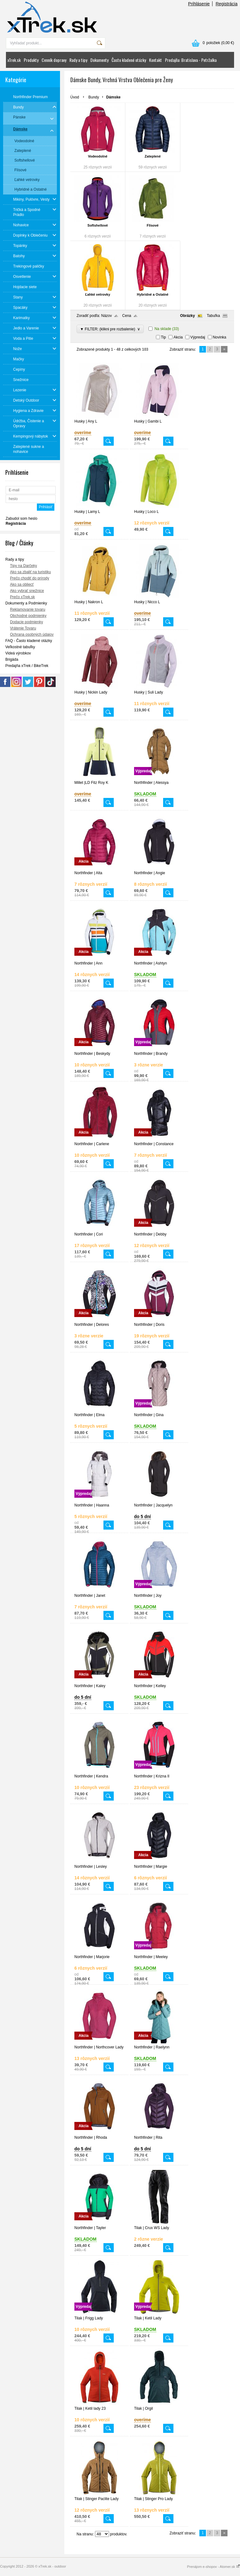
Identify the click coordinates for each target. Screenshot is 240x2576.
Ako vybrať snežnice (27, 591)
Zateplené (153, 156)
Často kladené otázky (129, 60)
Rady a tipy (78, 60)
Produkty (31, 60)
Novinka (219, 337)
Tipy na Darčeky (23, 566)
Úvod (74, 97)
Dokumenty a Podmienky (26, 603)
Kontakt (155, 60)
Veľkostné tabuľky (20, 647)
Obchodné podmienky (28, 616)
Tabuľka (213, 315)
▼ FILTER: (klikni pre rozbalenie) (110, 329)
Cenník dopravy (54, 60)
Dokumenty (99, 60)
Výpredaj (197, 337)
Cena (126, 315)
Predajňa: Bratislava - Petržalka (191, 60)
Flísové (153, 225)
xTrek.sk (14, 60)
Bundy (93, 97)
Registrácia (227, 3)
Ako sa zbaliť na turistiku (30, 572)
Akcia (177, 337)
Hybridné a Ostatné (152, 294)
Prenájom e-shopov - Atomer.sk (213, 2566)
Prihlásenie (199, 3)
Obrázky (187, 315)
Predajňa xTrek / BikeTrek (26, 666)
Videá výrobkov (18, 653)
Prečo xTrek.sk (22, 597)
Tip (163, 337)
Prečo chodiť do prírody (29, 578)
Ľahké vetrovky (97, 294)
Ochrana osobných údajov (31, 634)
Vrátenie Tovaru (23, 628)
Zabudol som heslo (21, 518)
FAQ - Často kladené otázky (28, 641)
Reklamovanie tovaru (27, 609)
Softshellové (98, 225)
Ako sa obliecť (22, 584)
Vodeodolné (97, 156)
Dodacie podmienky (26, 622)
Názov (106, 315)
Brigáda (11, 659)
